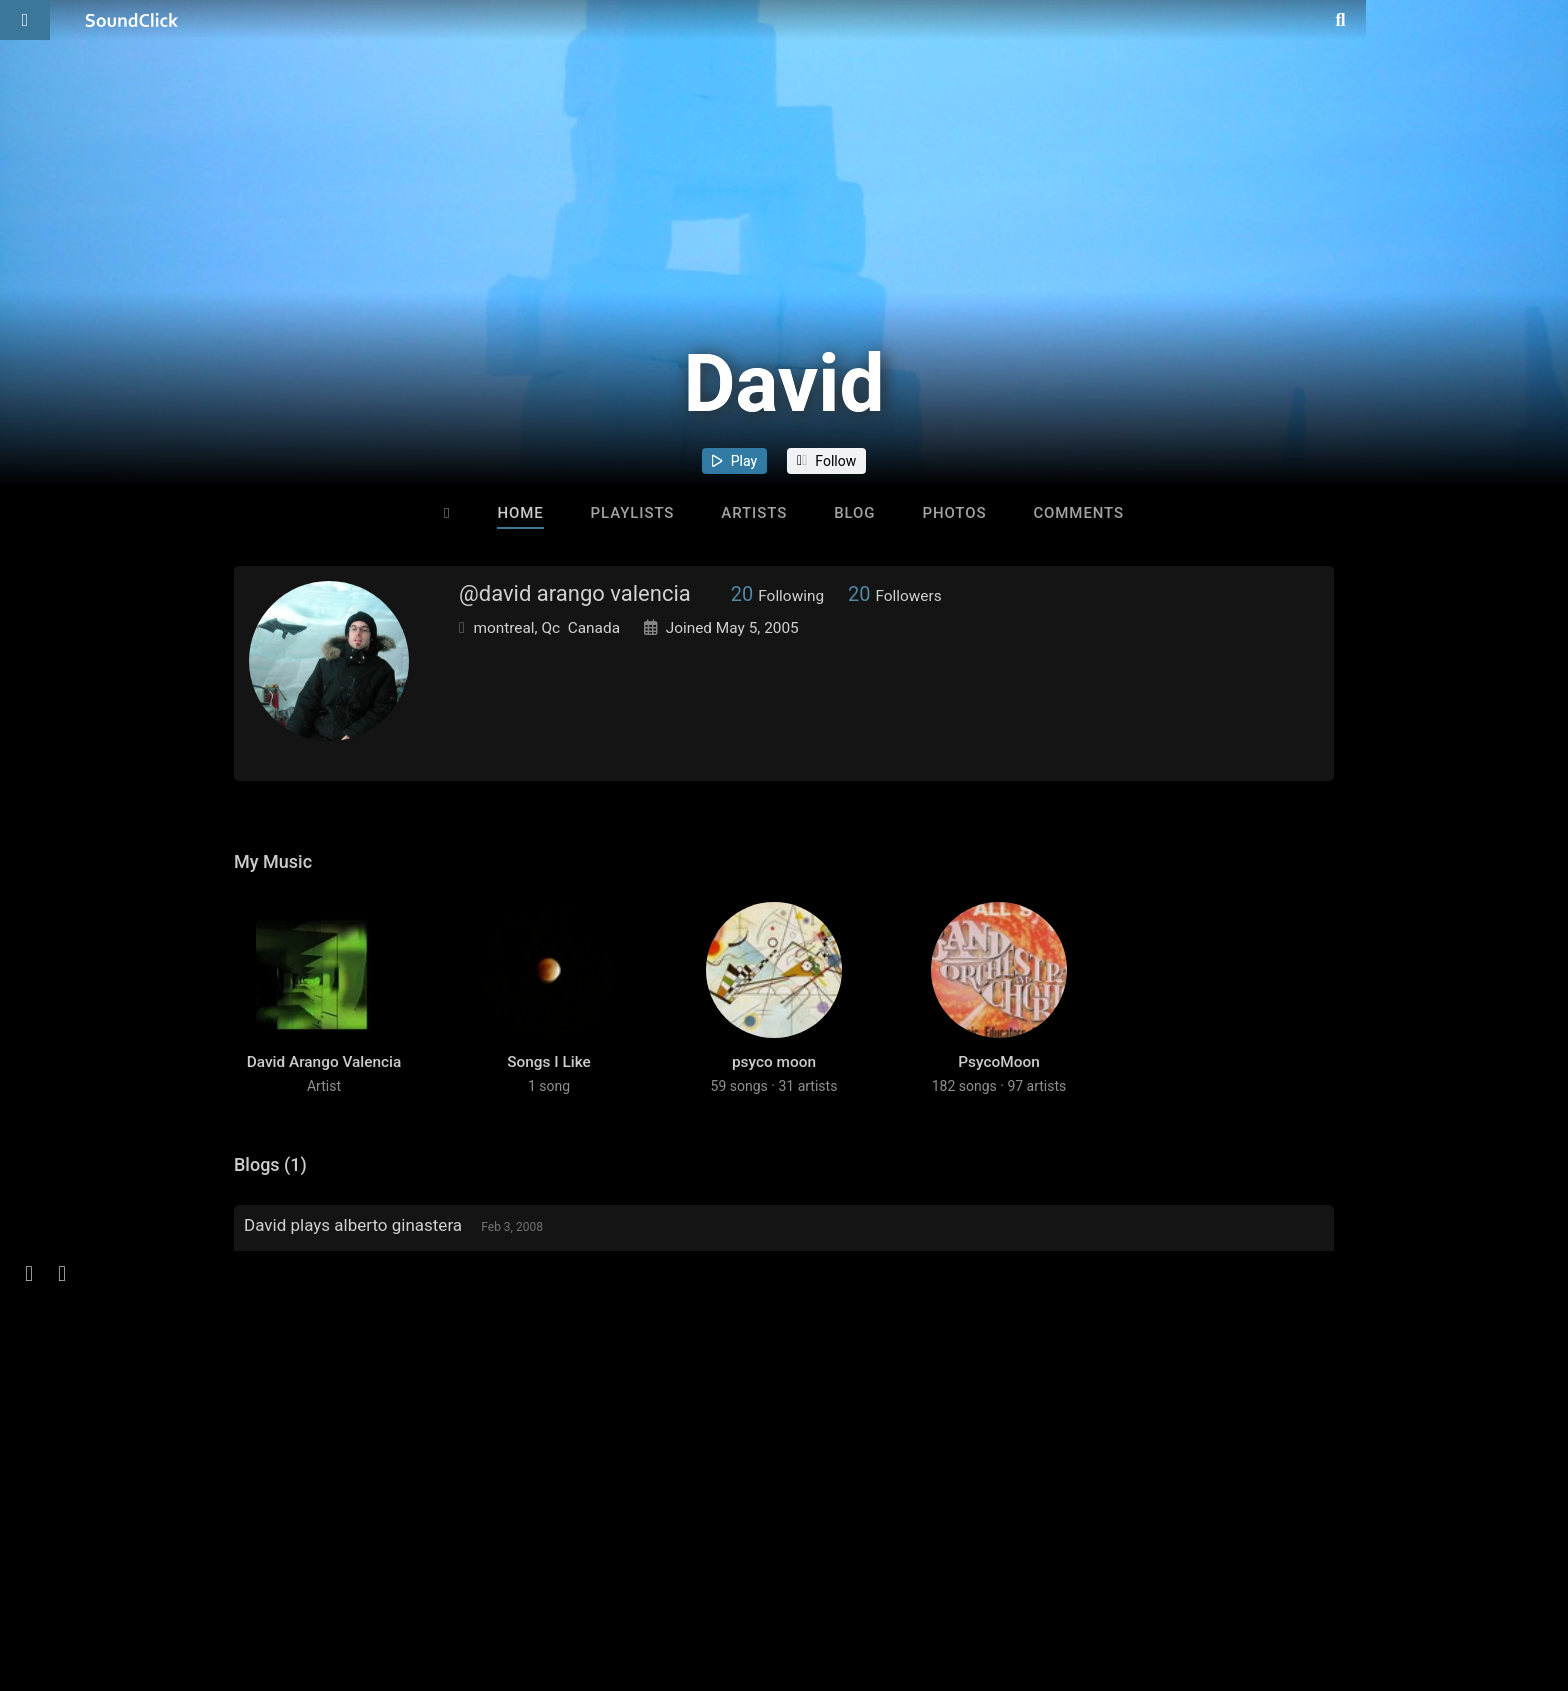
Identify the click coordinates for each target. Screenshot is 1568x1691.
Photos (954, 513)
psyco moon (774, 1091)
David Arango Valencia (324, 1091)
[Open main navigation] (25, 20)
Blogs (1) (270, 1193)
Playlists (633, 513)
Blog (854, 513)
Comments (1078, 513)
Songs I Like (549, 1091)
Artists (754, 513)
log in (385, 1417)
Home (520, 513)
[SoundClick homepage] (132, 20)
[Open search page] (1548, 20)
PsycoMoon (998, 1091)
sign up (313, 1417)
